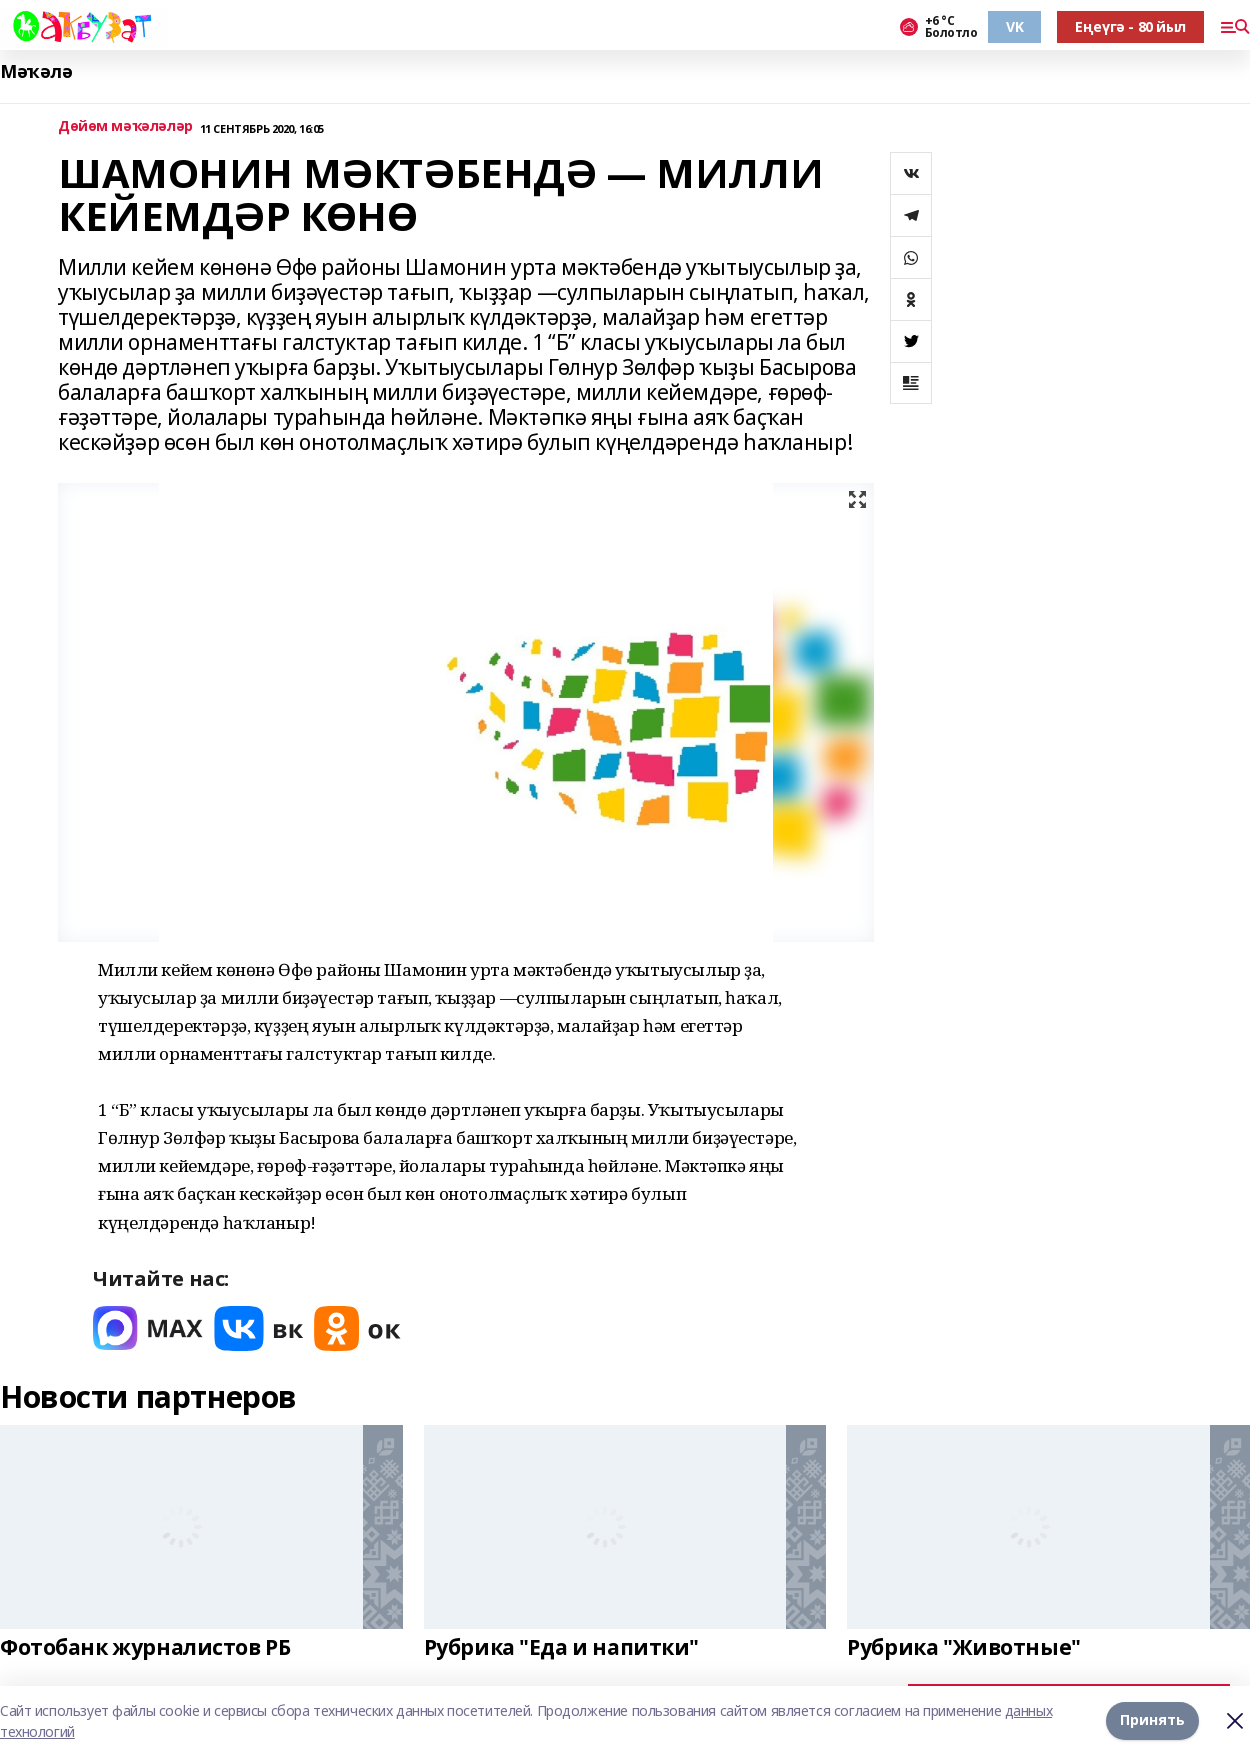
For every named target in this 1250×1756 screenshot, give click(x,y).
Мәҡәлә (36, 71)
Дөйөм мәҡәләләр (125, 126)
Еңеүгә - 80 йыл (1130, 26)
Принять (1152, 1720)
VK (1014, 26)
